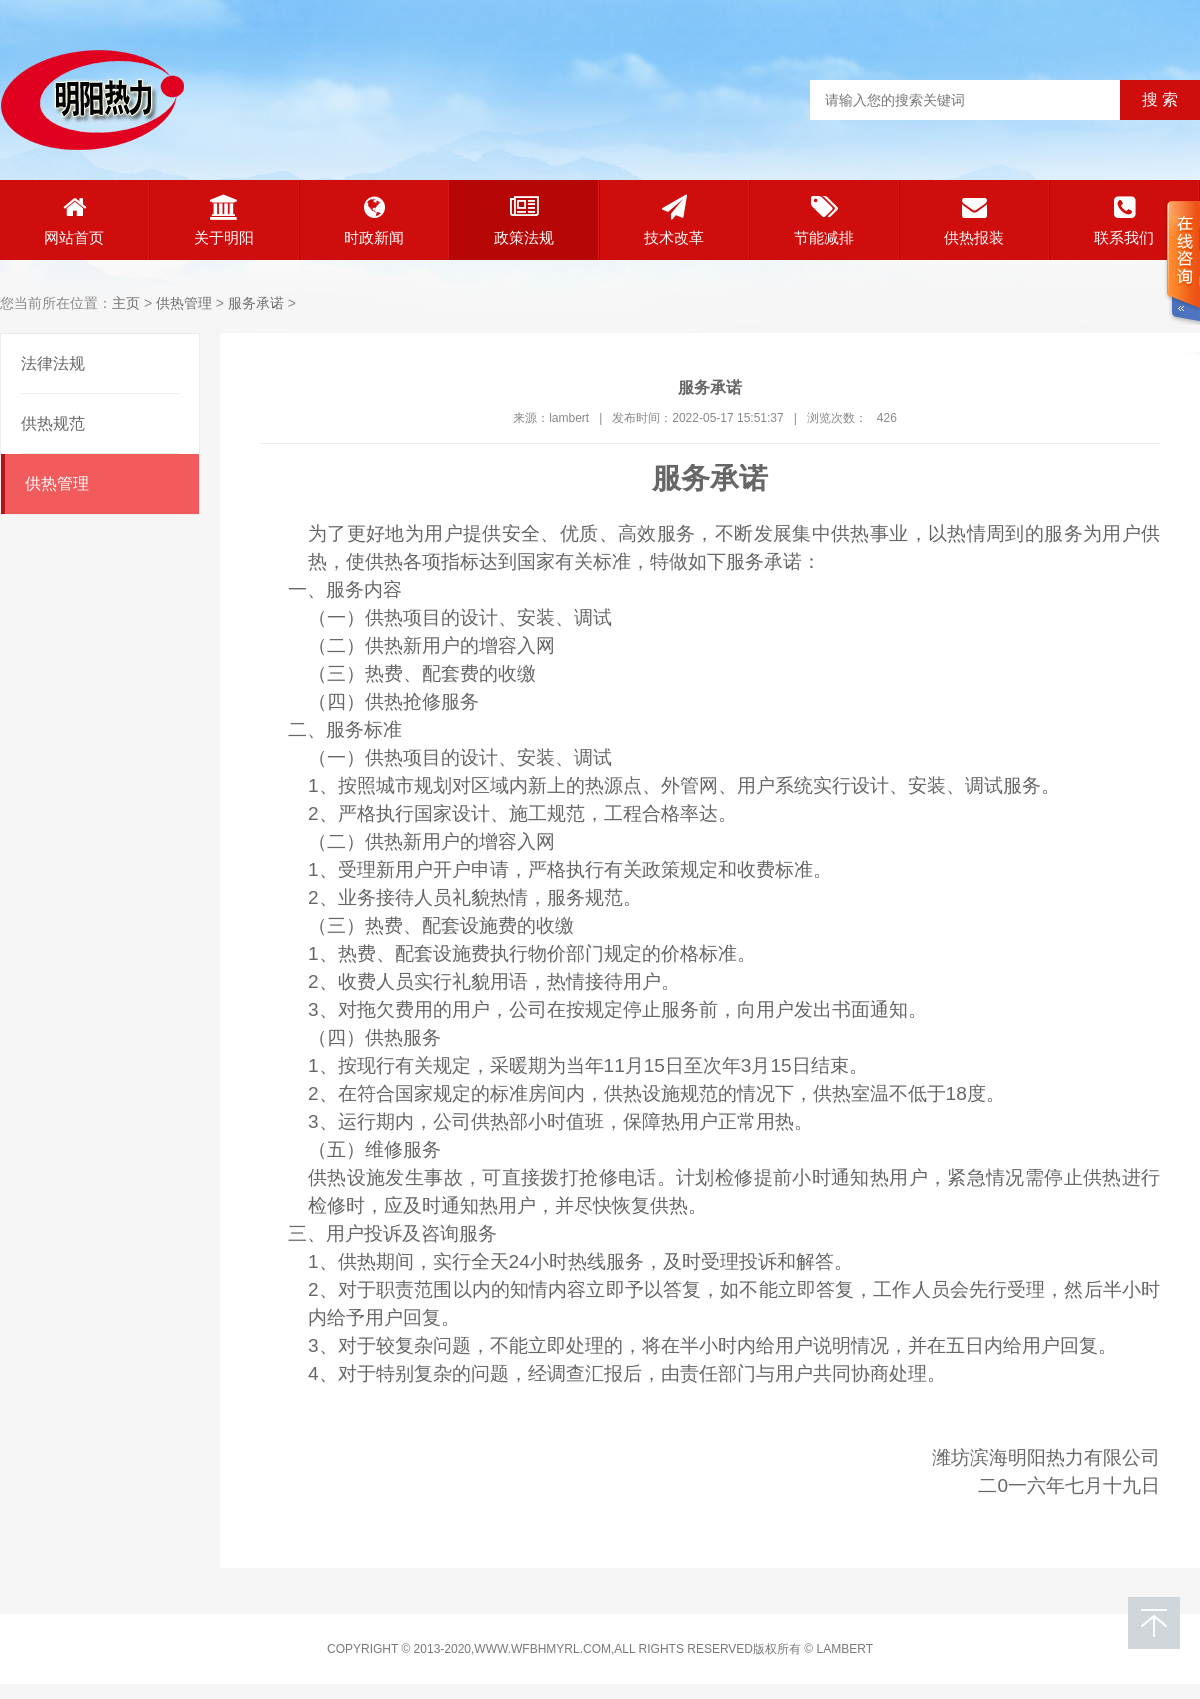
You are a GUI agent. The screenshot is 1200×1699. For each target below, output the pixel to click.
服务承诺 (256, 303)
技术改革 (674, 220)
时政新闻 (374, 220)
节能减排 (824, 220)
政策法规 (524, 220)
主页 (126, 303)
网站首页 (74, 220)
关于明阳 (224, 220)
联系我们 (1124, 220)
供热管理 (184, 303)
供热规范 (53, 423)
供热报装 (974, 220)
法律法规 (53, 363)
